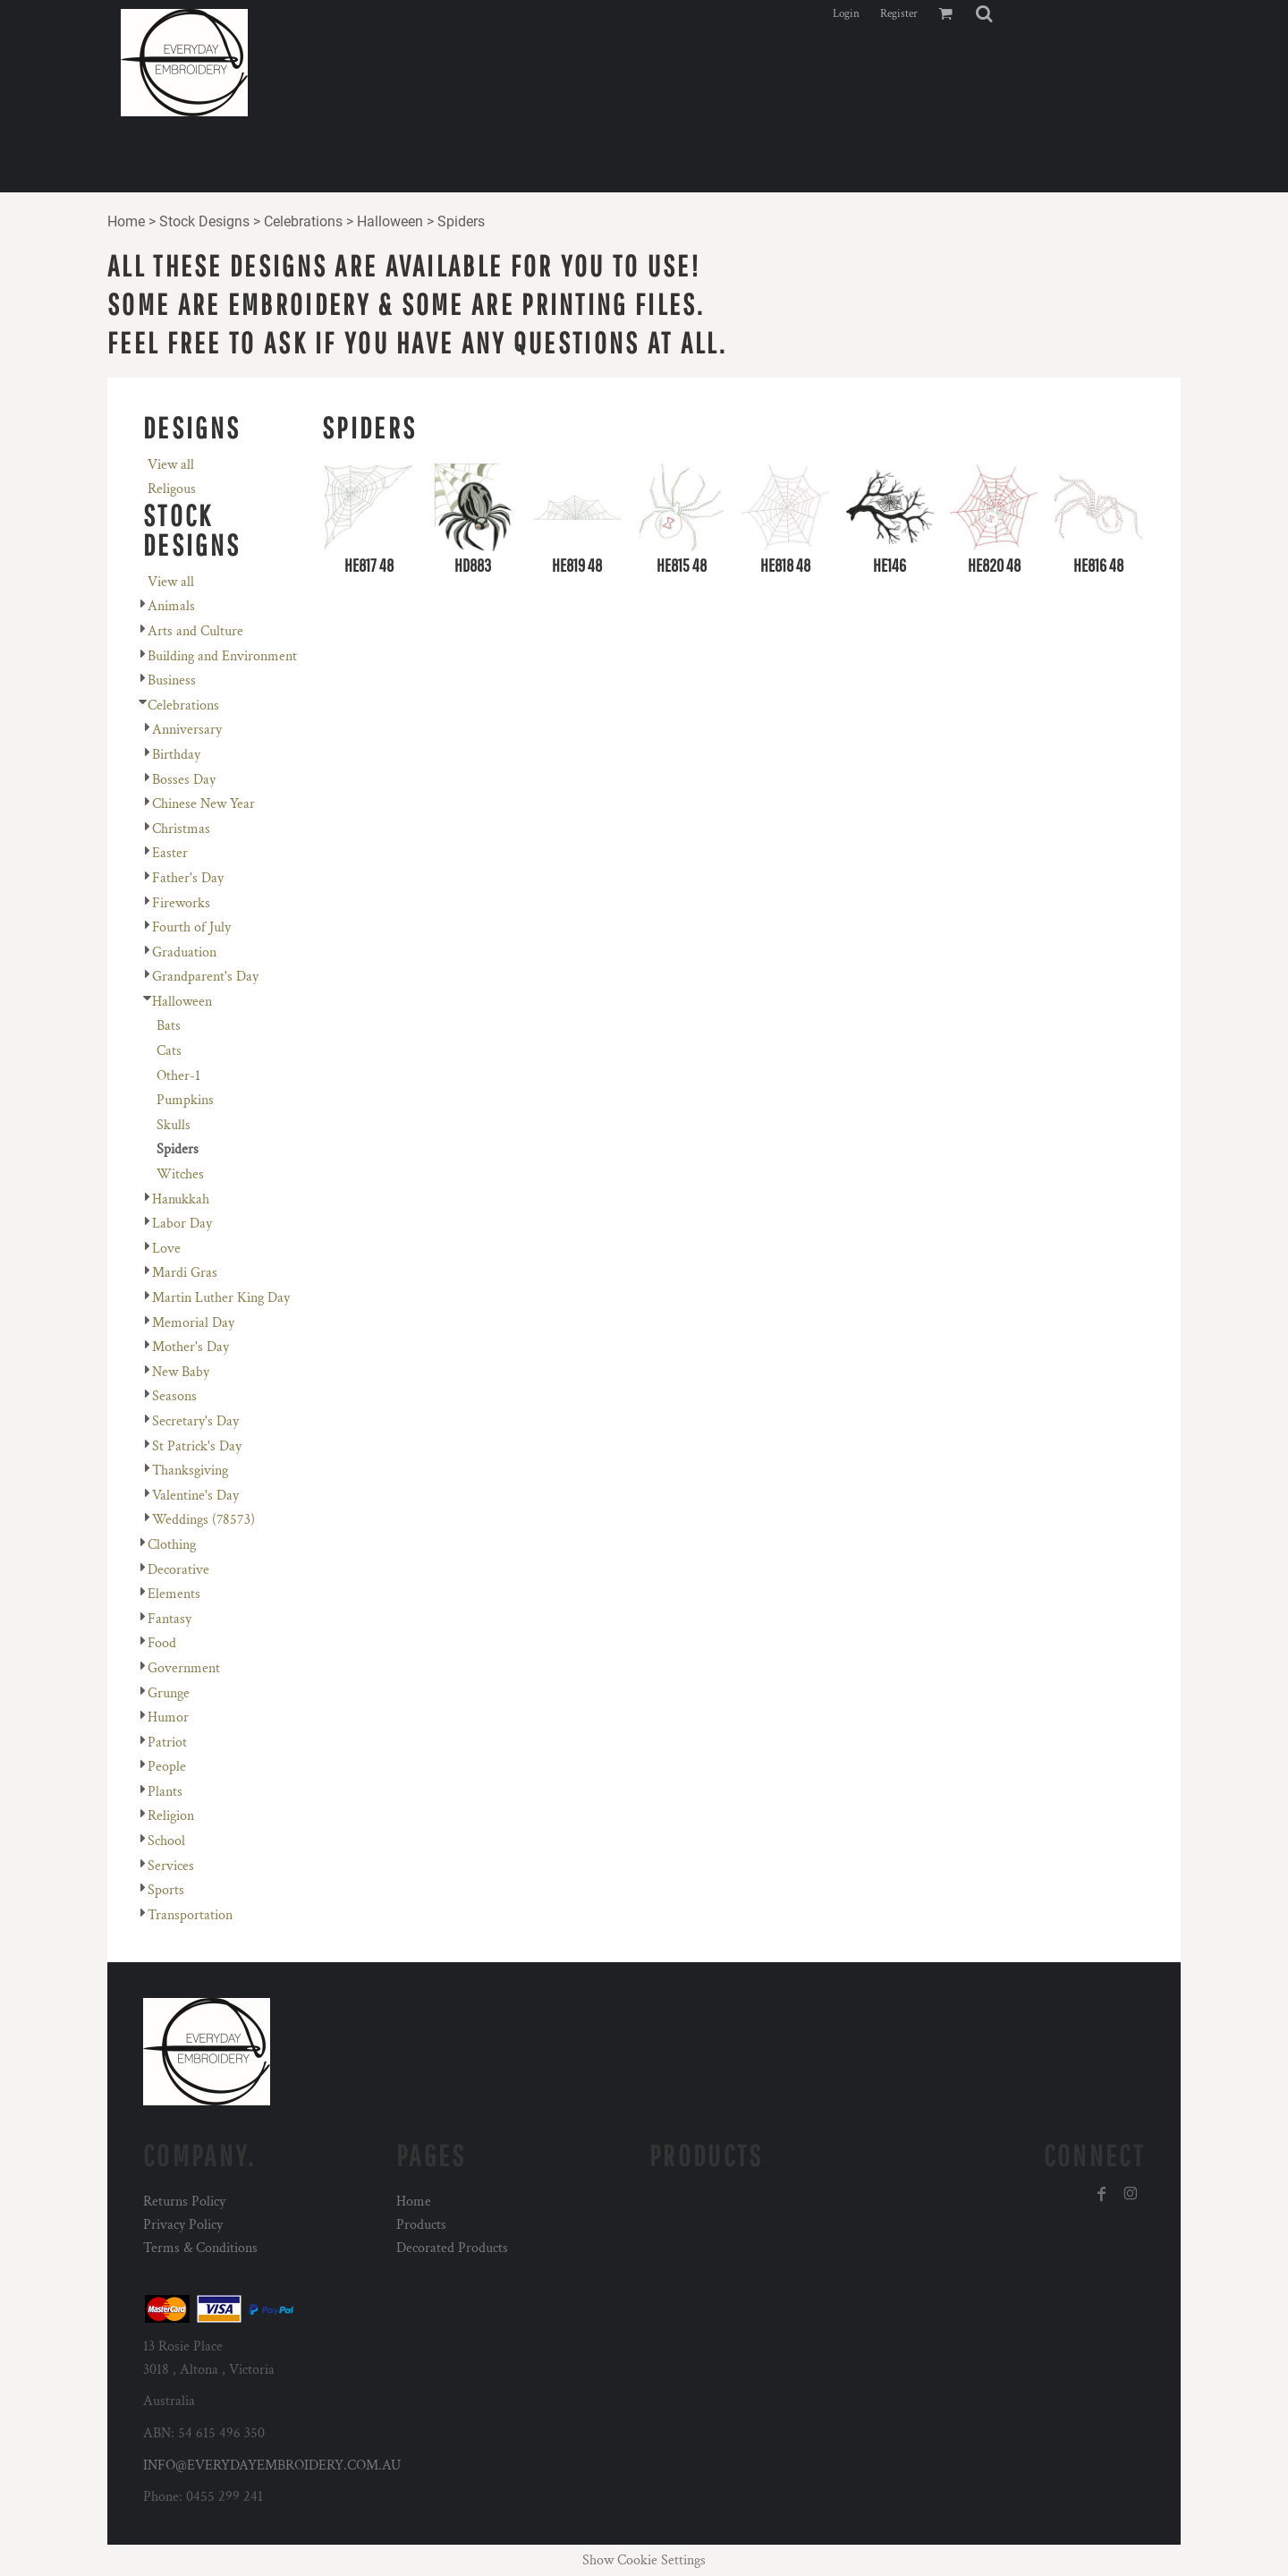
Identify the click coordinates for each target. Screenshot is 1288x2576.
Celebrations (303, 221)
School (166, 1841)
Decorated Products (452, 2248)
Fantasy (169, 1619)
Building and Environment (222, 656)
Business (172, 680)
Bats (169, 1025)
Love (166, 1248)
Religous (172, 489)
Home (126, 221)
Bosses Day (184, 779)
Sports (166, 1890)
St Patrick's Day (197, 1446)
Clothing (172, 1544)
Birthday (176, 754)
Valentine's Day (195, 1495)
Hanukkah (180, 1199)
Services (171, 1866)
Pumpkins (185, 1100)
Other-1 (178, 1076)
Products (421, 2224)
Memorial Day (193, 1323)
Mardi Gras (184, 1272)
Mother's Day (190, 1347)
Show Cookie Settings (644, 2560)
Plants (165, 1791)
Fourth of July (191, 927)
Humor (168, 1717)
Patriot (167, 1742)
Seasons (174, 1396)
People (167, 1766)
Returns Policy (184, 2201)
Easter (170, 853)
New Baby (180, 1372)
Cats (169, 1050)
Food (162, 1643)
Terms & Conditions (200, 2248)
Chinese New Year (203, 804)
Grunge (169, 1693)
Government (184, 1668)
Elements (174, 1594)
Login (846, 13)
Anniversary (187, 729)
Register (899, 13)
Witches (180, 1174)
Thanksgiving (190, 1470)
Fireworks (181, 903)
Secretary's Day (195, 1421)
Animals (171, 606)
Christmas (181, 829)
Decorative (178, 1569)
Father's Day (188, 878)
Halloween (390, 221)
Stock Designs (204, 221)
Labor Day (182, 1223)
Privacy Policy (183, 2224)
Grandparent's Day (205, 976)
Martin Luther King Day (221, 1297)
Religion (171, 1816)
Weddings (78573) (203, 1519)
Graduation (184, 952)
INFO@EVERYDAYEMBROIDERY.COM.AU (272, 2465)
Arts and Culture (195, 631)
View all (171, 464)
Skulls (174, 1125)
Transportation (190, 1915)
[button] (984, 13)
